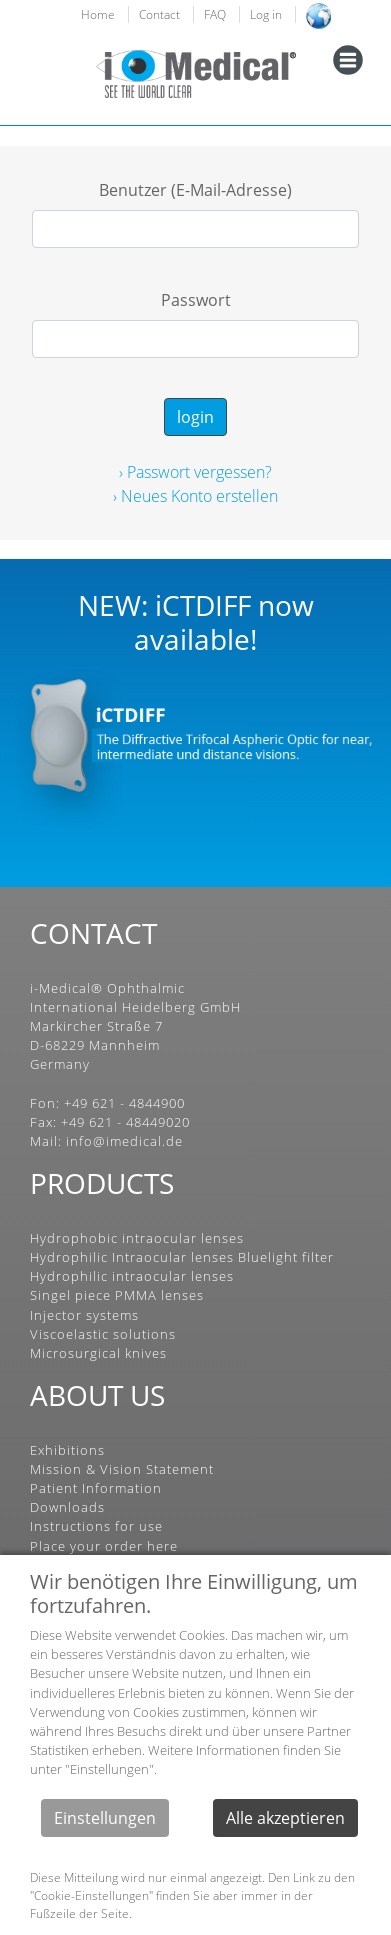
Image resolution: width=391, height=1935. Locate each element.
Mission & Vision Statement (122, 1469)
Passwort (196, 300)
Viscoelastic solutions (103, 1334)
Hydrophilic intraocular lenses (132, 1276)
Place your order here (104, 1546)
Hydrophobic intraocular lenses (137, 1238)
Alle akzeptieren (285, 1818)
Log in (266, 14)
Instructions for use (96, 1526)
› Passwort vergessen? (195, 472)
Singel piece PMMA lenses (117, 1295)
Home (98, 14)
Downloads (67, 1507)
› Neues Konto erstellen (195, 496)
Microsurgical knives (98, 1353)
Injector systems (84, 1315)
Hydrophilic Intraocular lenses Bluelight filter (182, 1257)
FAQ (215, 14)
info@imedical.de (124, 1141)
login (195, 417)
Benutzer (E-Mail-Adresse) (195, 190)
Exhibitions (67, 1450)
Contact (159, 14)
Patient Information (96, 1488)
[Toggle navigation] (348, 60)
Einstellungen (105, 1818)
